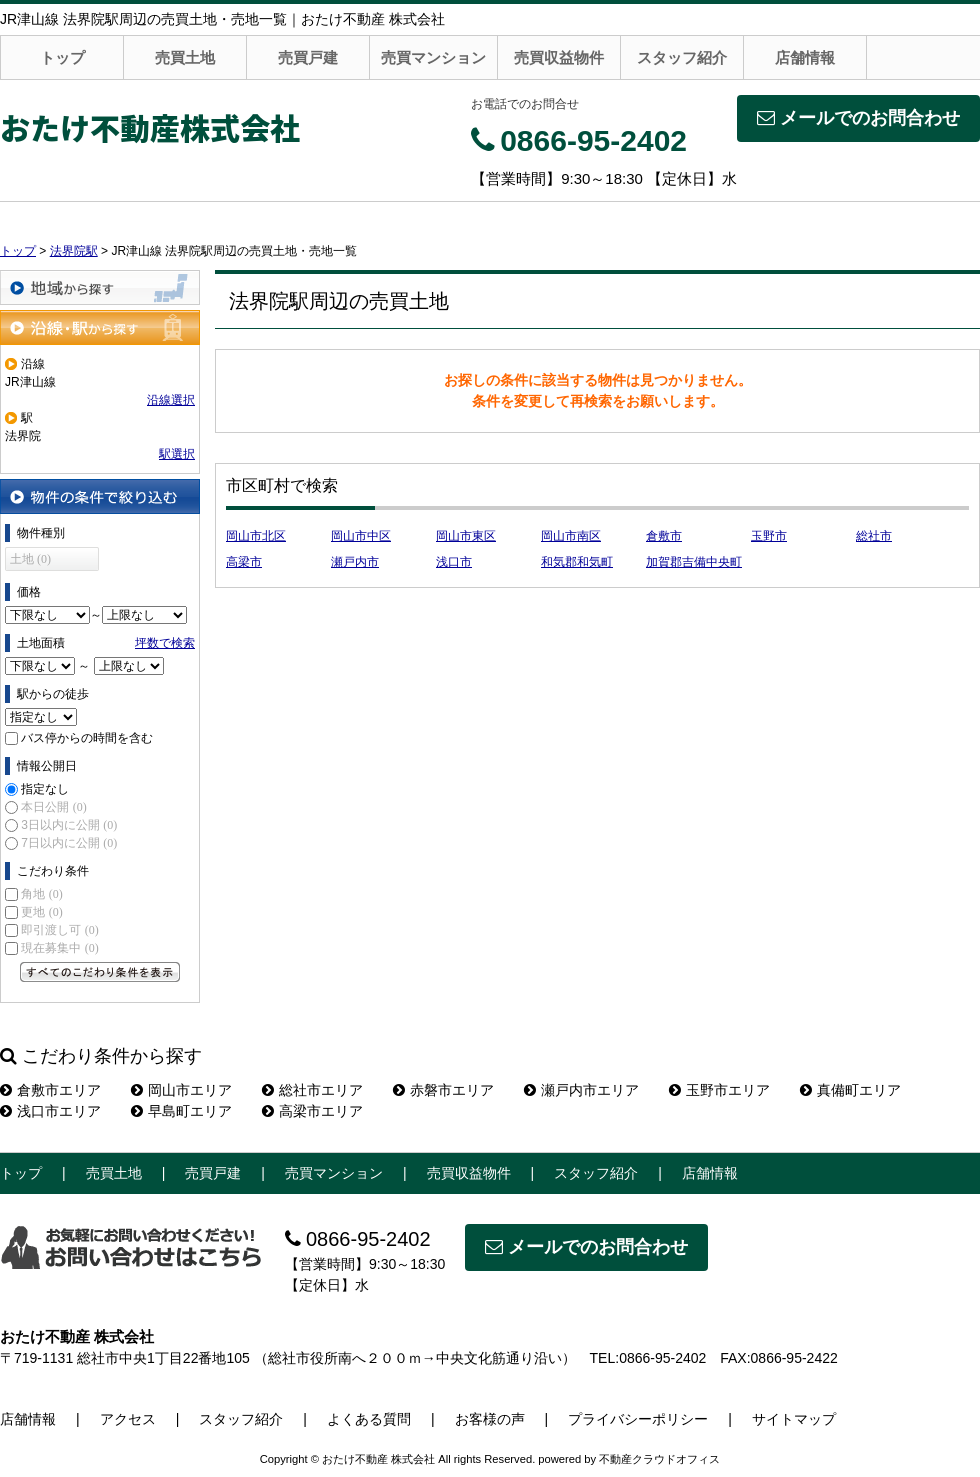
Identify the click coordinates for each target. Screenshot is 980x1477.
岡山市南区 (571, 536)
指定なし (45, 789)
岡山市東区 (466, 536)
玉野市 (769, 536)
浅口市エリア (50, 1111)
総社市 (874, 536)
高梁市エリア (312, 1111)
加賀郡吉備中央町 (694, 562)
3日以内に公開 (69, 825)
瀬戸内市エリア (581, 1090)
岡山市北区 (256, 536)
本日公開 (53, 807)
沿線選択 (171, 400)
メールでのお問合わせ (858, 118)
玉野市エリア (719, 1090)
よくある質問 (369, 1419)
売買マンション (433, 57)
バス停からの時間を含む (87, 738)
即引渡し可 (59, 930)
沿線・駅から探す (100, 327)
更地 (41, 912)
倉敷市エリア (50, 1090)
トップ (62, 57)
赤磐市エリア (443, 1090)
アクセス (128, 1419)
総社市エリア (312, 1090)
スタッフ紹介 (682, 57)
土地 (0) (30, 559)
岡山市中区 (361, 536)
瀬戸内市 (355, 562)
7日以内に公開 (69, 843)
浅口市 (454, 562)
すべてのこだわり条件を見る (100, 972)
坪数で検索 (165, 643)
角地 (41, 894)
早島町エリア (181, 1111)
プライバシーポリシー (638, 1419)
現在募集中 (59, 948)
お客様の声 (490, 1419)
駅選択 (177, 454)
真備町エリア (850, 1090)
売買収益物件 (559, 57)
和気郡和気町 (577, 562)
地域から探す (100, 287)
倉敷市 (664, 536)
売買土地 (185, 57)
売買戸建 (308, 57)
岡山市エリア (181, 1090)
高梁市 (244, 562)
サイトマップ (794, 1419)
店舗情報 (805, 57)
